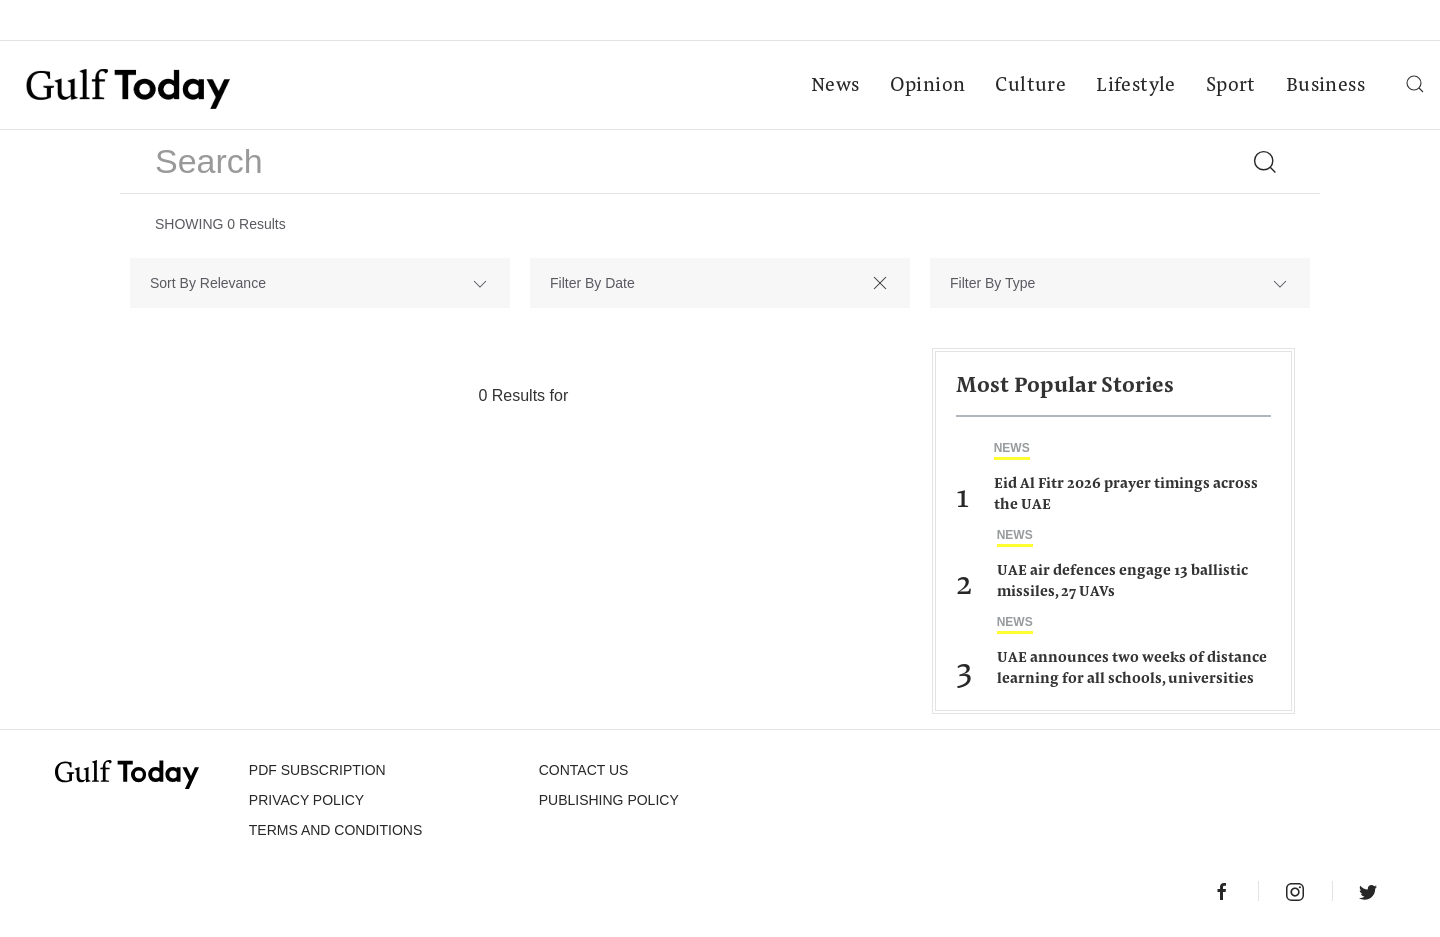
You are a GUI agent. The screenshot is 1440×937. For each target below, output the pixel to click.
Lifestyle (1136, 86)
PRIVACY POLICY (306, 800)
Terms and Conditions (335, 830)
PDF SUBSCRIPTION (317, 770)
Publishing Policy (609, 800)
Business (1325, 86)
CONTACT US (584, 770)
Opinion (928, 86)
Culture (1030, 86)
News (835, 86)
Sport (1231, 86)
